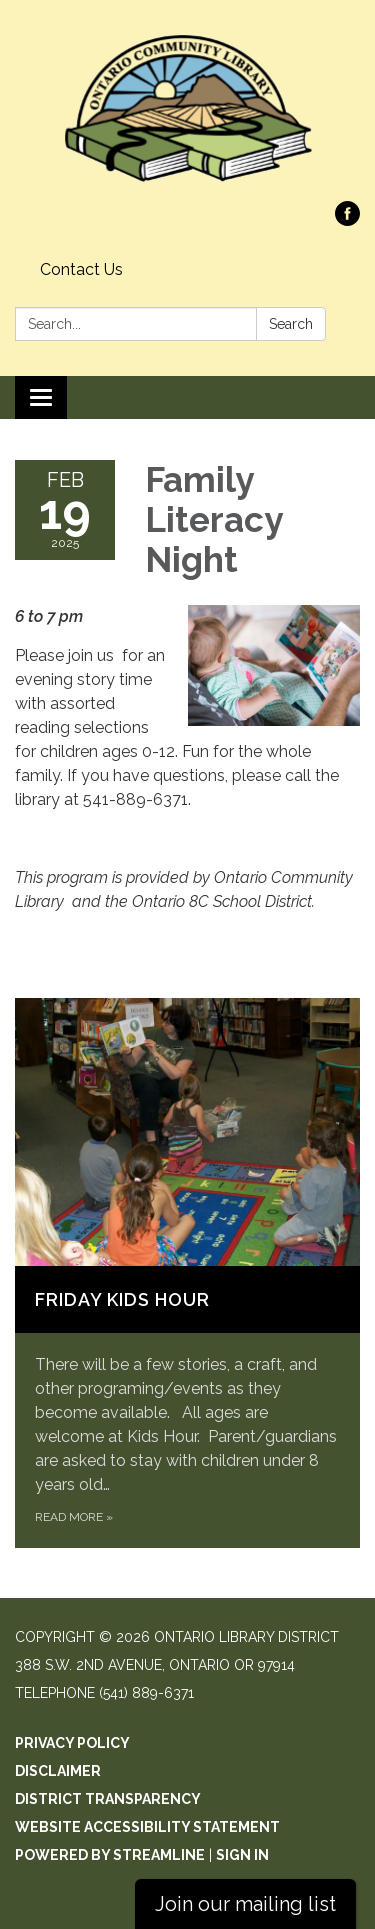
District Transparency (108, 1799)
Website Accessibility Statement (147, 1827)
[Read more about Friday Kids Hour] (187, 1272)
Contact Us (81, 269)
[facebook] (347, 220)
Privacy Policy (72, 1743)
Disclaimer (58, 1771)
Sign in (242, 1855)
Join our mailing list (245, 1904)
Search (291, 324)
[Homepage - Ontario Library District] (187, 110)
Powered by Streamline (110, 1855)
